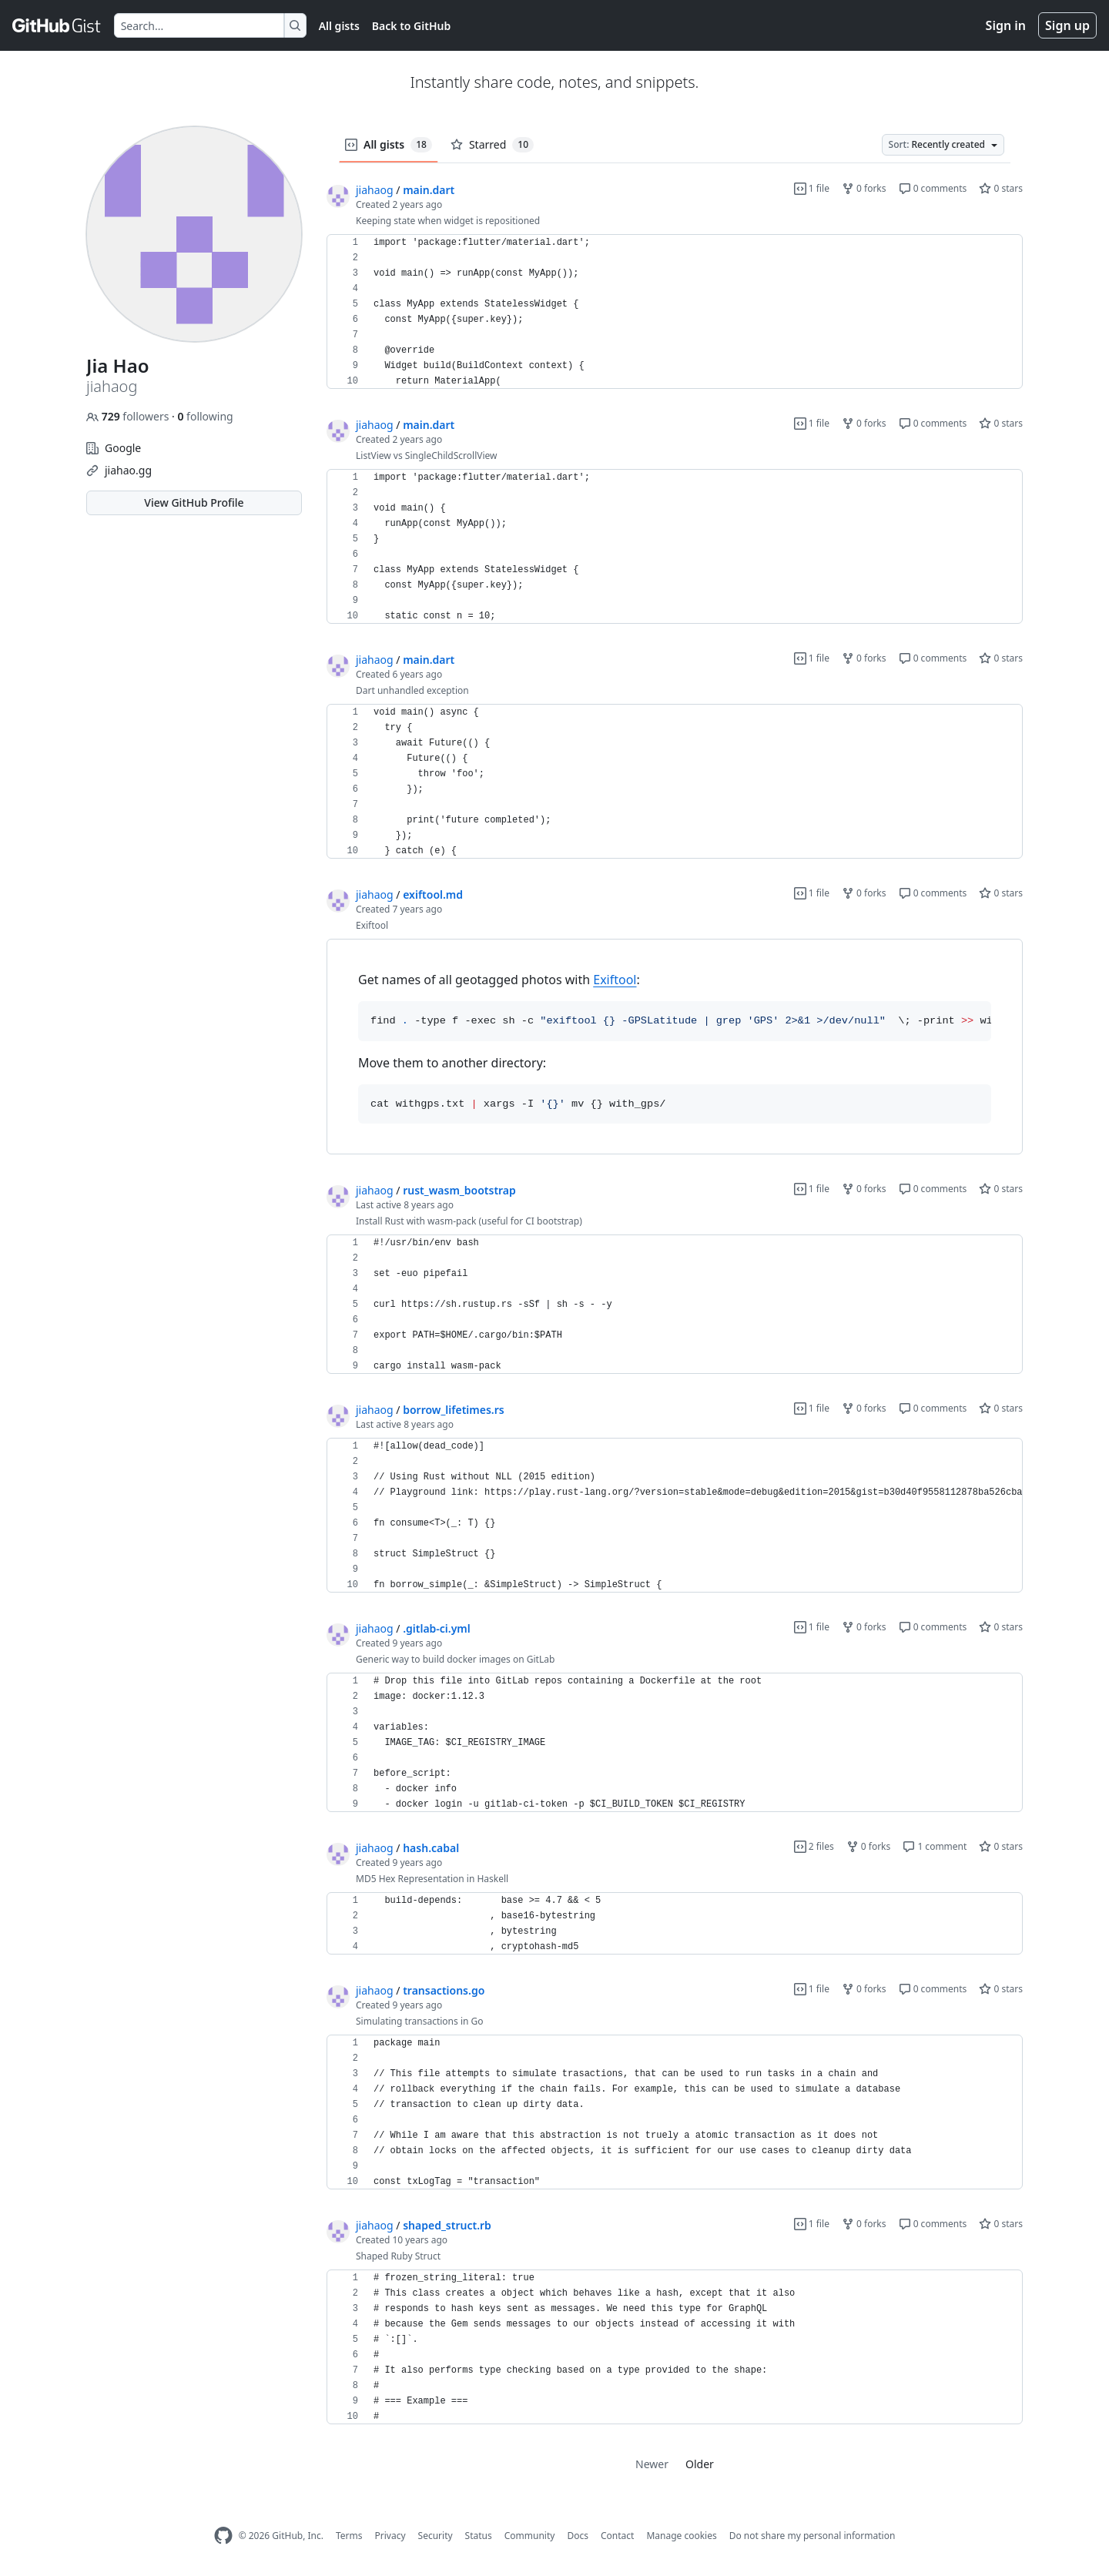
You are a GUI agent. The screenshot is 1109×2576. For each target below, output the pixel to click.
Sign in (1006, 25)
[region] (674, 312)
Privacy (390, 2535)
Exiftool (614, 979)
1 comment (935, 1846)
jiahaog (375, 190)
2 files (814, 1846)
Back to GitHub (411, 25)
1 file (811, 188)
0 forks (864, 188)
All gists (339, 25)
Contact (617, 2535)
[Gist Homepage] (57, 25)
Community (529, 2535)
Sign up (1067, 25)
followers (129, 416)
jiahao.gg (128, 470)
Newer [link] (651, 2464)
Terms (349, 2535)
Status (478, 2535)
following (205, 416)
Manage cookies (681, 2535)
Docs (577, 2535)
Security (435, 2535)
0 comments (933, 188)
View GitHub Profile (193, 502)
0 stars (1001, 188)
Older (699, 2464)
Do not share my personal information (812, 2535)
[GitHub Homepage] (223, 2535)
